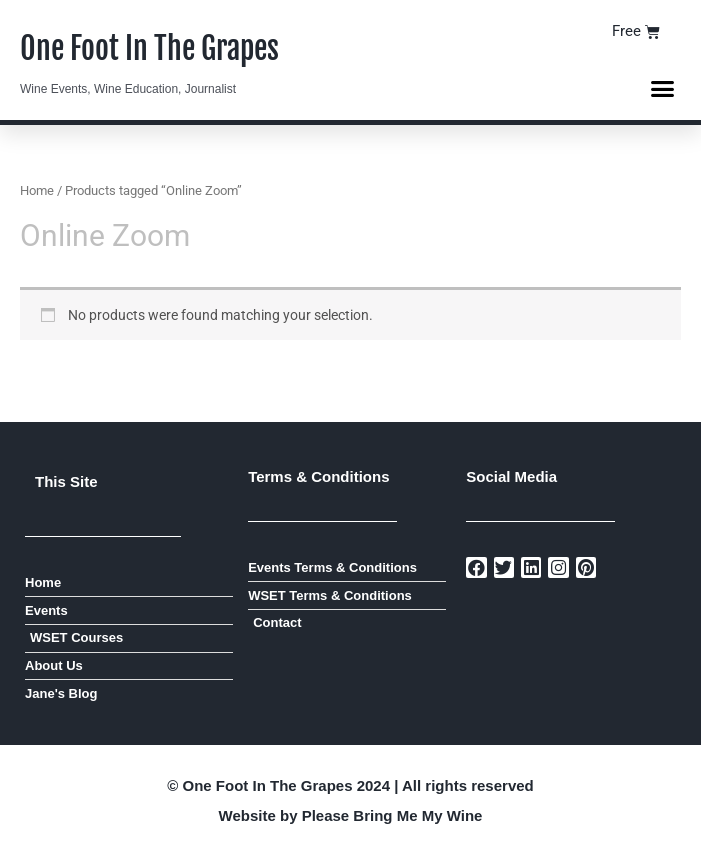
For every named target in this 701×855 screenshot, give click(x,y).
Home (37, 190)
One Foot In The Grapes (149, 48)
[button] (663, 89)
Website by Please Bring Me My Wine (351, 815)
